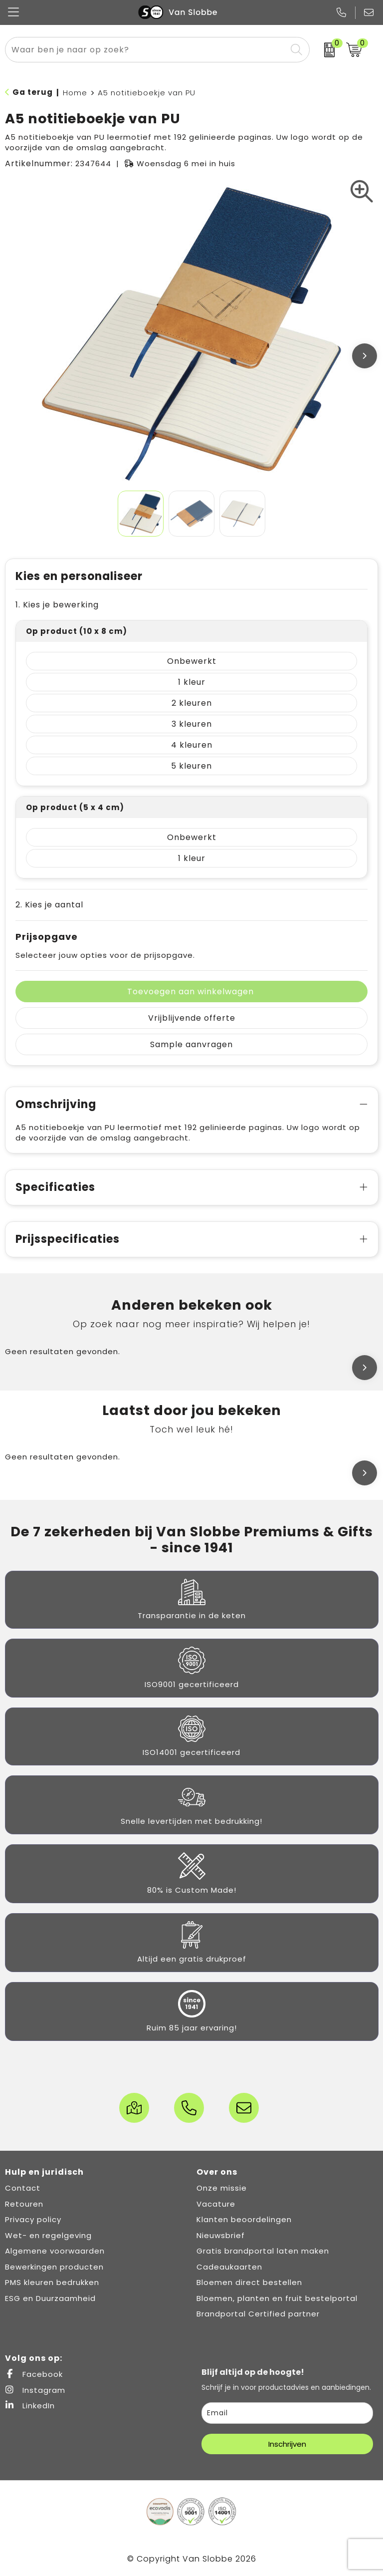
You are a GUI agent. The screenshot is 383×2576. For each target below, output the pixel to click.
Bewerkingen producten (54, 2267)
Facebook (34, 2374)
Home (75, 92)
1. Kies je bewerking (57, 604)
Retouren (24, 2204)
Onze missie (221, 2188)
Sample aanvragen (191, 1044)
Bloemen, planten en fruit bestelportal (277, 2298)
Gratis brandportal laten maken (262, 2251)
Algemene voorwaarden (55, 2251)
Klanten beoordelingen (244, 2219)
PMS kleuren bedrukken (52, 2282)
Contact (22, 2188)
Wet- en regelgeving (48, 2235)
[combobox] (145, 49)
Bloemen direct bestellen (249, 2282)
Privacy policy (33, 2219)
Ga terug (32, 92)
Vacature (215, 2204)
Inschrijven (287, 2444)
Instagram (35, 2390)
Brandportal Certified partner (258, 2313)
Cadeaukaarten (229, 2267)
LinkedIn (30, 2405)
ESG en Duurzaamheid (50, 2298)
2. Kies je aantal (49, 904)
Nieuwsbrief (220, 2235)
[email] (287, 2413)
